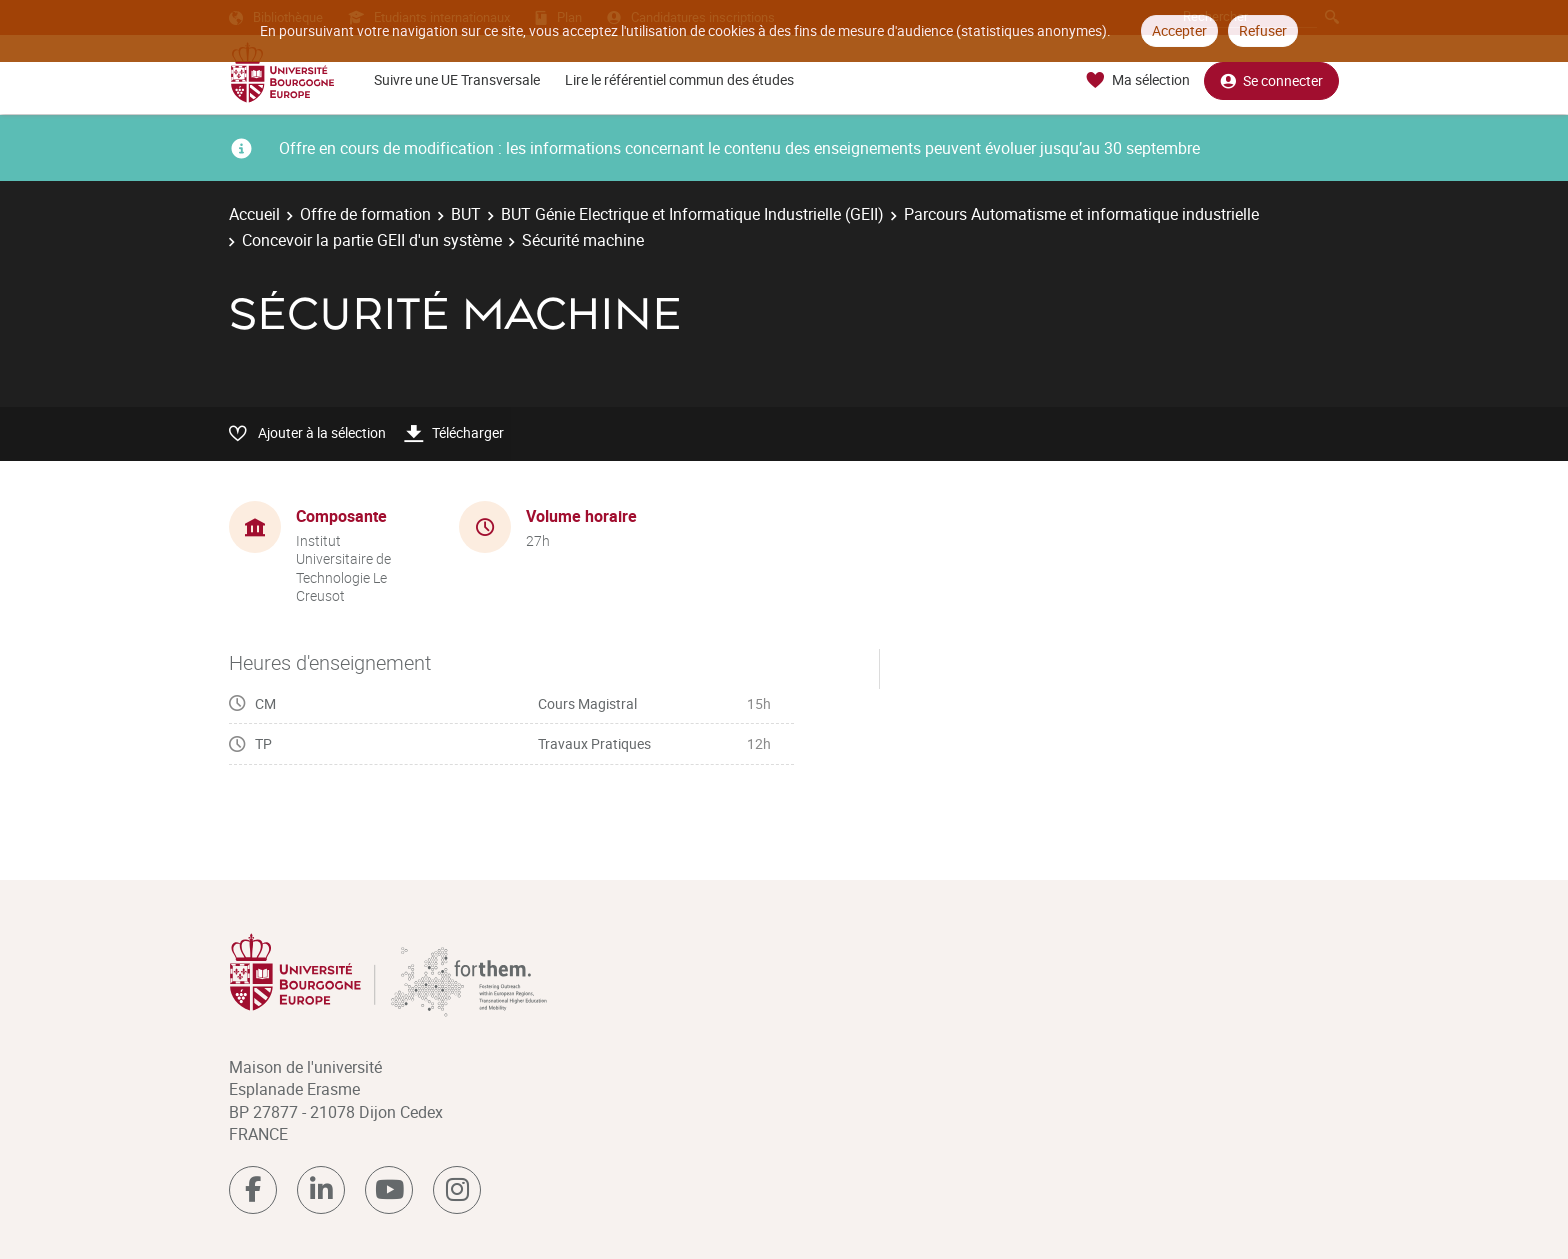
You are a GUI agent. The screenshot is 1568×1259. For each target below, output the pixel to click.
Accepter (1179, 30)
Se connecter (1271, 80)
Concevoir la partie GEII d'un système (372, 240)
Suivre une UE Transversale (457, 79)
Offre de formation (365, 214)
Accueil (254, 214)
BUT (466, 214)
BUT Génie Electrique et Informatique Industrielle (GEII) (692, 214)
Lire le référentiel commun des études (679, 79)
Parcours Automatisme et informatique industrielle (1081, 214)
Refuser (1263, 30)
